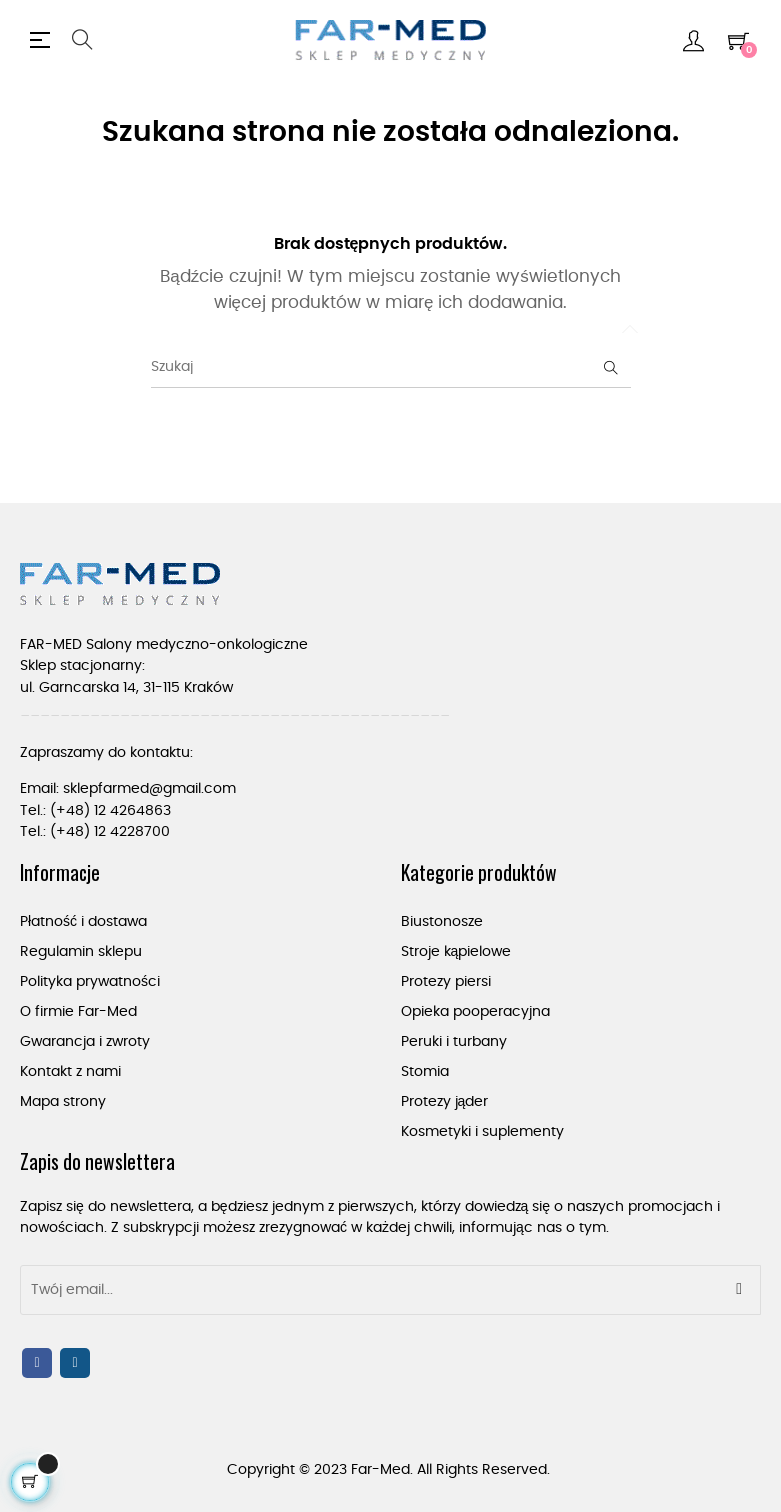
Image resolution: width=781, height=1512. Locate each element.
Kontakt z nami (70, 1072)
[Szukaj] (391, 368)
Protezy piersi (446, 982)
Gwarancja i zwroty (85, 1042)
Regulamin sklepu (81, 952)
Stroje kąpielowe (456, 952)
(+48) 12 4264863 (110, 811)
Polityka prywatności (90, 982)
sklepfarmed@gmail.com (149, 789)
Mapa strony (63, 1102)
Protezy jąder (445, 1102)
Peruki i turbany (454, 1042)
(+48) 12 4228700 (110, 832)
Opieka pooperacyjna (475, 1012)
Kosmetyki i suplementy (482, 1132)
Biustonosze (442, 922)
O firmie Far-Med (78, 1012)
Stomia (425, 1072)
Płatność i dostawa (83, 922)
